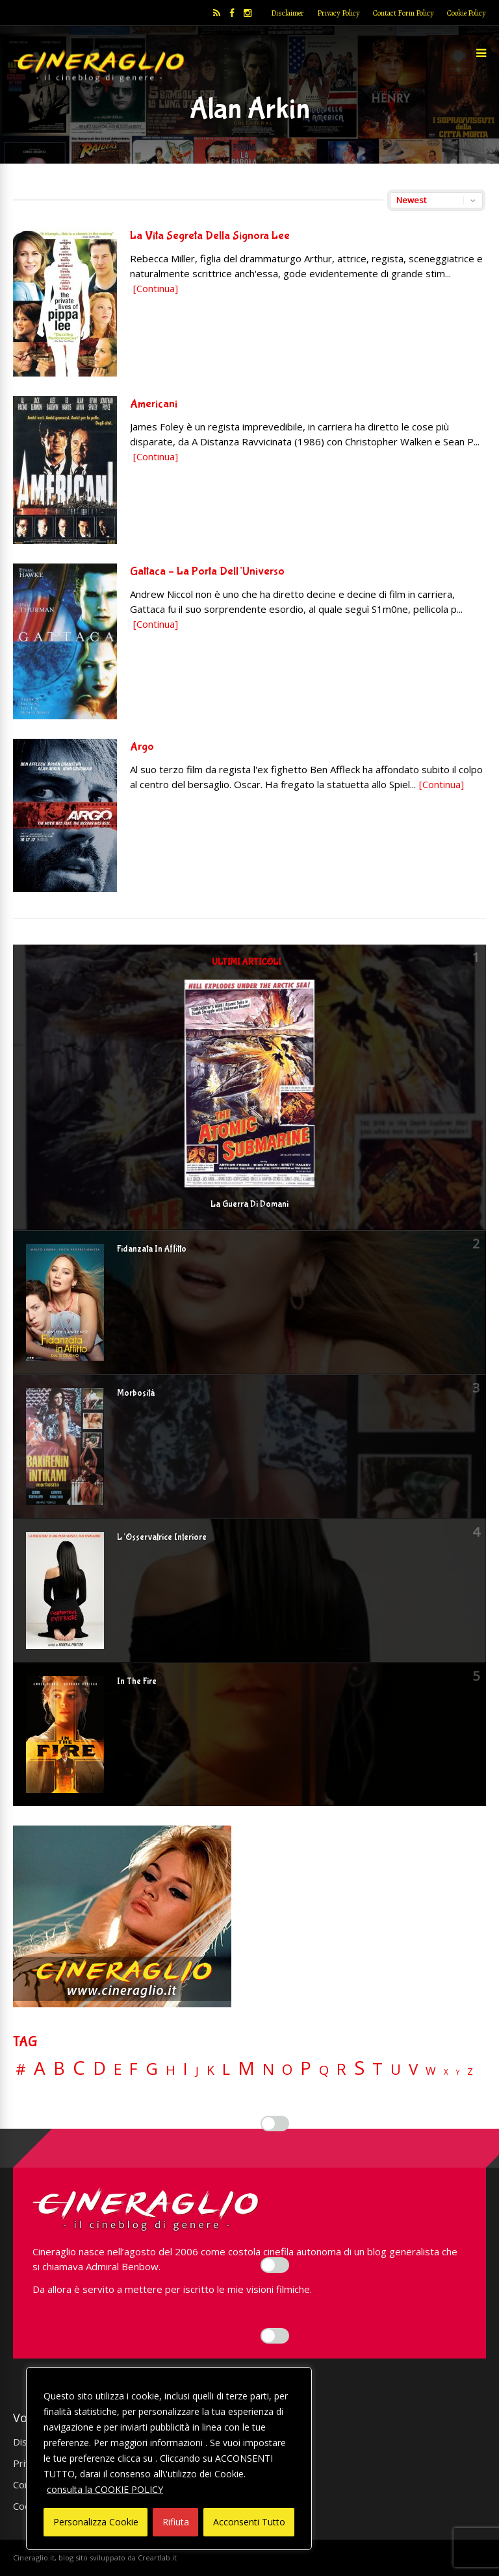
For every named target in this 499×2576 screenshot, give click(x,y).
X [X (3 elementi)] (446, 2072)
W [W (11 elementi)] (431, 2071)
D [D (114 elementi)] (99, 2068)
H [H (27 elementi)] (170, 2070)
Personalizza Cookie (95, 2522)
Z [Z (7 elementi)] (470, 2071)
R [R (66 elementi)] (341, 2069)
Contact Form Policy (403, 13)
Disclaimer (287, 13)
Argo (142, 747)
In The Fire (137, 1681)
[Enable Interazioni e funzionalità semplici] (275, 2123)
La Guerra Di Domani (249, 1204)
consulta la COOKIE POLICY (105, 2489)
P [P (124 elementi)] (305, 2068)
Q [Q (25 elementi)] (324, 2069)
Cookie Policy (466, 13)
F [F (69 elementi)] (133, 2069)
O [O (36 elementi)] (287, 2069)
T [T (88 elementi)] (377, 2069)
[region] (169, 2458)
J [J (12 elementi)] (197, 2070)
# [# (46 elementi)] (21, 2069)
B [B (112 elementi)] (59, 2068)
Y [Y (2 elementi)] (457, 2072)
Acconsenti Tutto (249, 2522)
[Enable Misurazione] (275, 2265)
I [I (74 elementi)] (185, 2069)
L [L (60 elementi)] (226, 2069)
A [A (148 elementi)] (39, 2068)
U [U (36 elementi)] (395, 2069)
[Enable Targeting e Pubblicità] (275, 2336)
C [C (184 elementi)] (79, 2068)
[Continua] (155, 288)
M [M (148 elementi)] (246, 2068)
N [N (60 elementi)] (268, 2069)
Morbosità (136, 1393)
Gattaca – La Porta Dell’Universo (207, 571)
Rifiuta (175, 2522)
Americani (153, 404)
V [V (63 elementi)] (413, 2069)
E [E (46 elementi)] (118, 2069)
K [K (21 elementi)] (210, 2070)
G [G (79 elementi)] (152, 2069)
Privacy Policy (338, 13)
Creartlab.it (157, 2557)
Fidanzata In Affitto (151, 1249)
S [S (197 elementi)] (359, 2068)
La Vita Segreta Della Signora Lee (210, 236)
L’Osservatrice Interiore (162, 1537)
